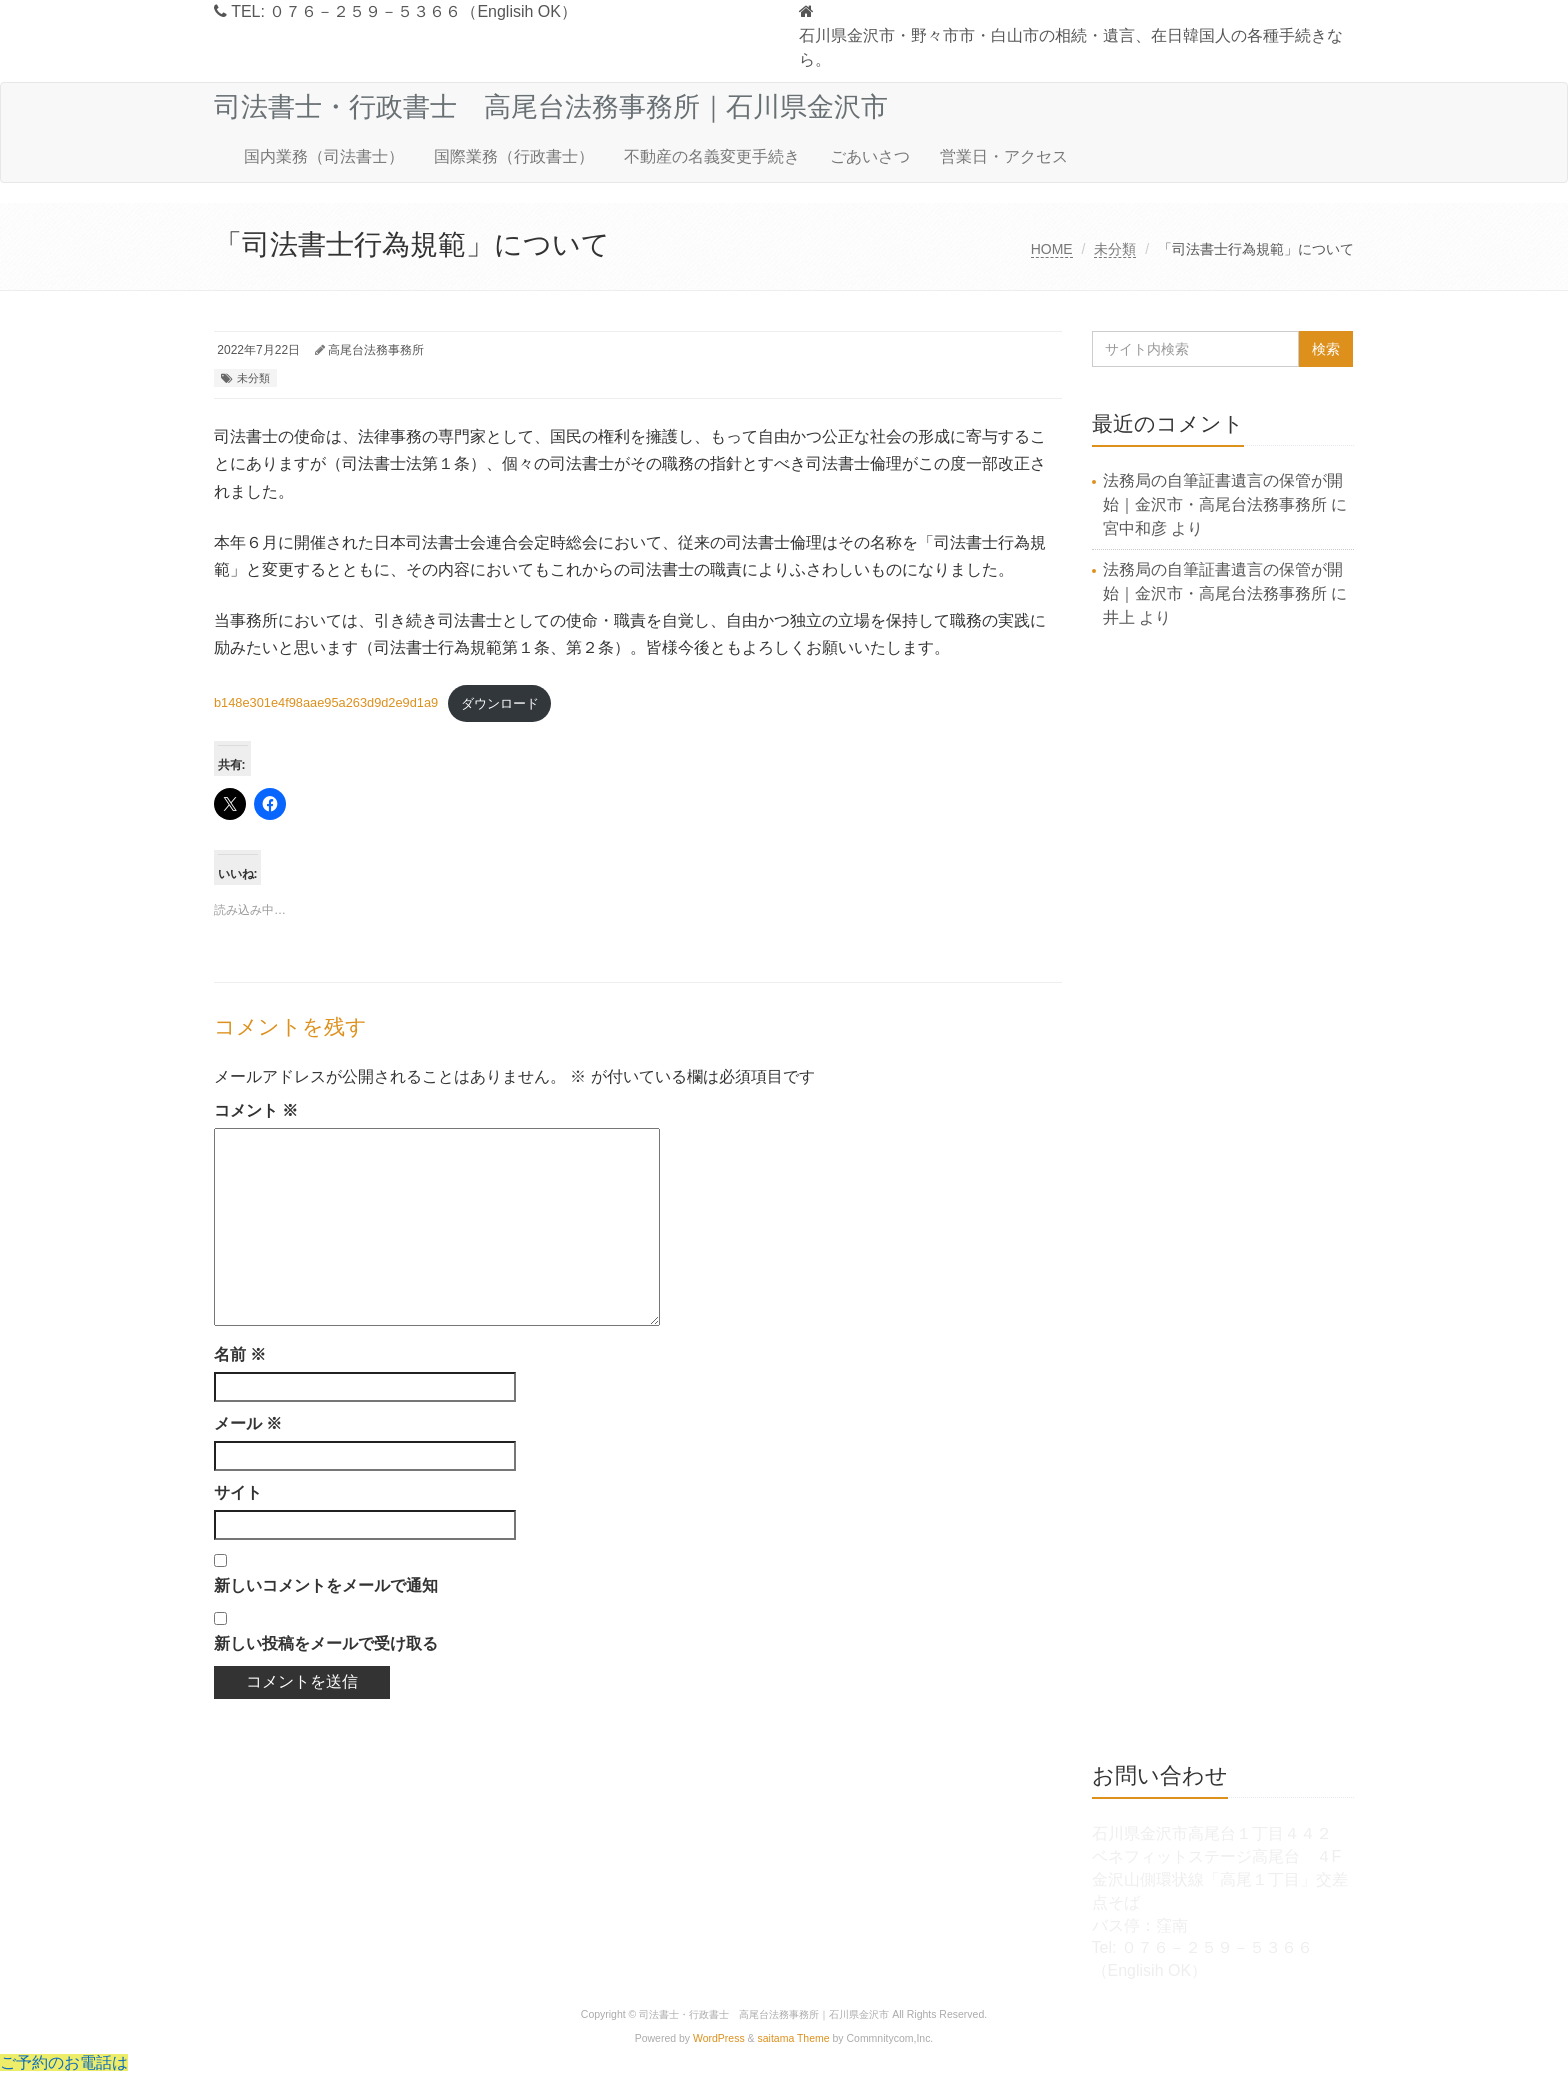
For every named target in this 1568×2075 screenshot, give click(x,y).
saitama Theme (794, 2038)
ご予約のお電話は (64, 2062)
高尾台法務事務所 (376, 350)
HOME (1052, 249)
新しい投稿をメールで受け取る (326, 1643)
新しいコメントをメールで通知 (326, 1585)
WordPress (719, 2038)
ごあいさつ (870, 156)
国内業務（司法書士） (324, 156)
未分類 (1115, 249)
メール (248, 1423)
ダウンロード (500, 703)
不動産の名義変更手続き (712, 156)
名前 (240, 1354)
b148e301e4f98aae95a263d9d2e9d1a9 (326, 703)
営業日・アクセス (1004, 156)
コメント (256, 1110)
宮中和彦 (1135, 528)
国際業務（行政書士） (514, 156)
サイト (238, 1492)
